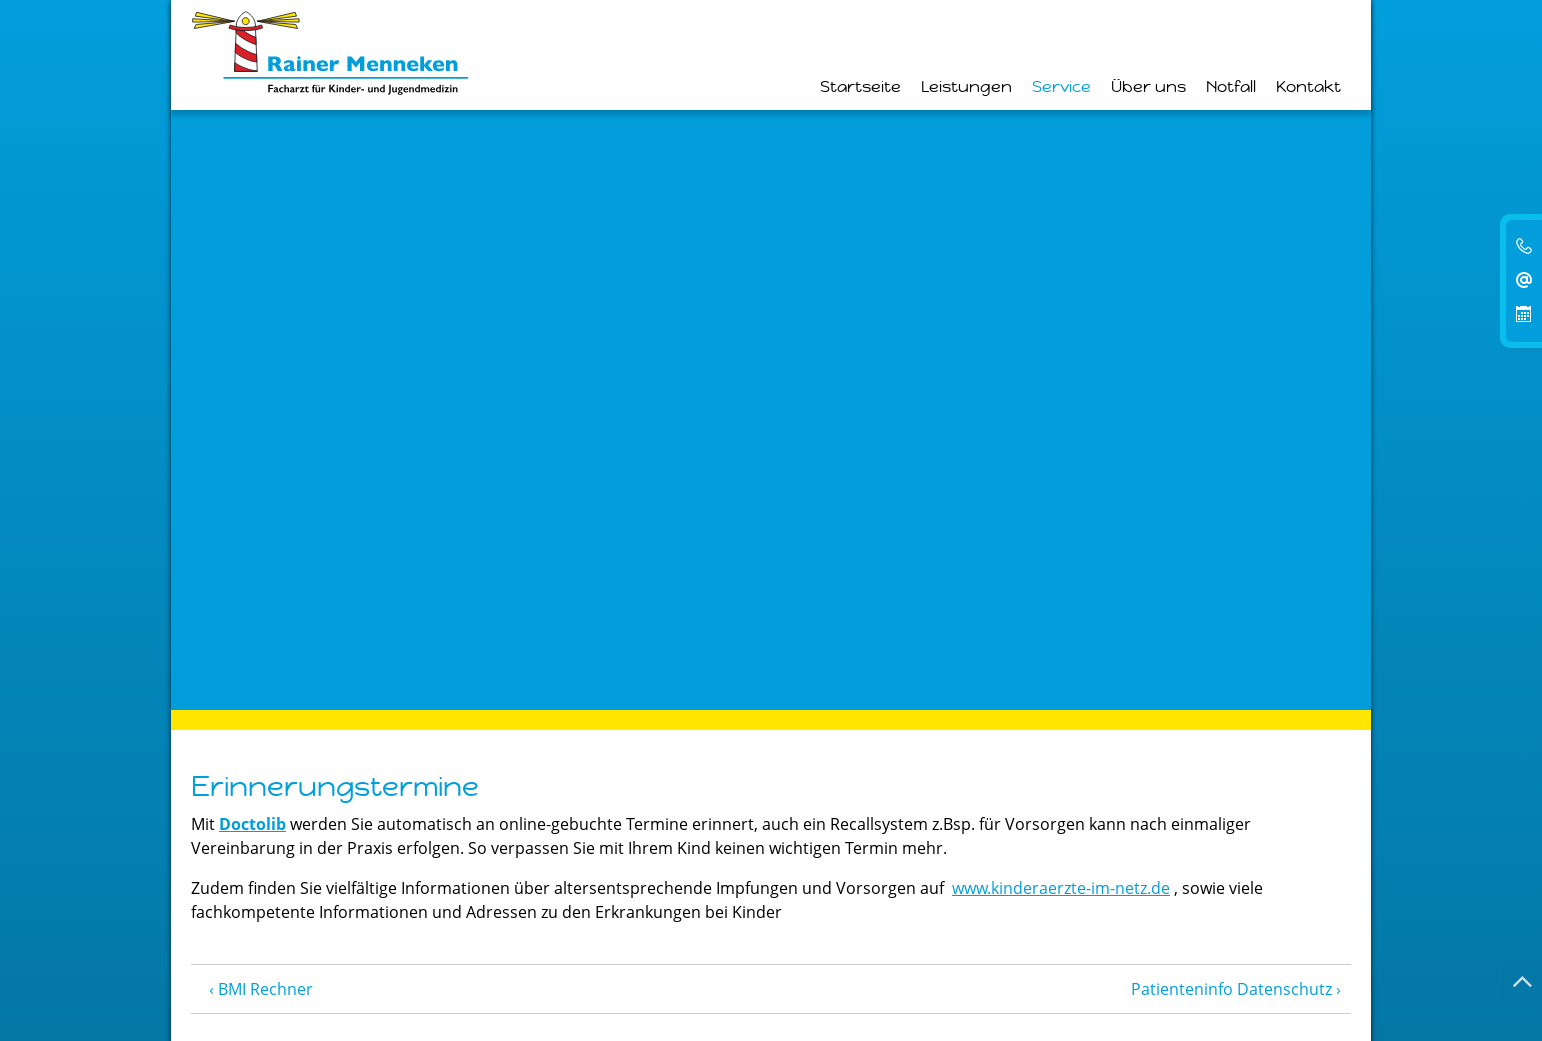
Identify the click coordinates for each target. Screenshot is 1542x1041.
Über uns (1148, 87)
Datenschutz (413, 979)
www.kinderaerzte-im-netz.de (1061, 289)
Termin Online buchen (770, 894)
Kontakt (1308, 87)
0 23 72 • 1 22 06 (280, 806)
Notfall (1231, 87)
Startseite (860, 87)
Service (1061, 87)
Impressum (308, 979)
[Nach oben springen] (1522, 981)
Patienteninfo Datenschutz (1231, 390)
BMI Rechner (265, 390)
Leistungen (966, 87)
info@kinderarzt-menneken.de (305, 854)
